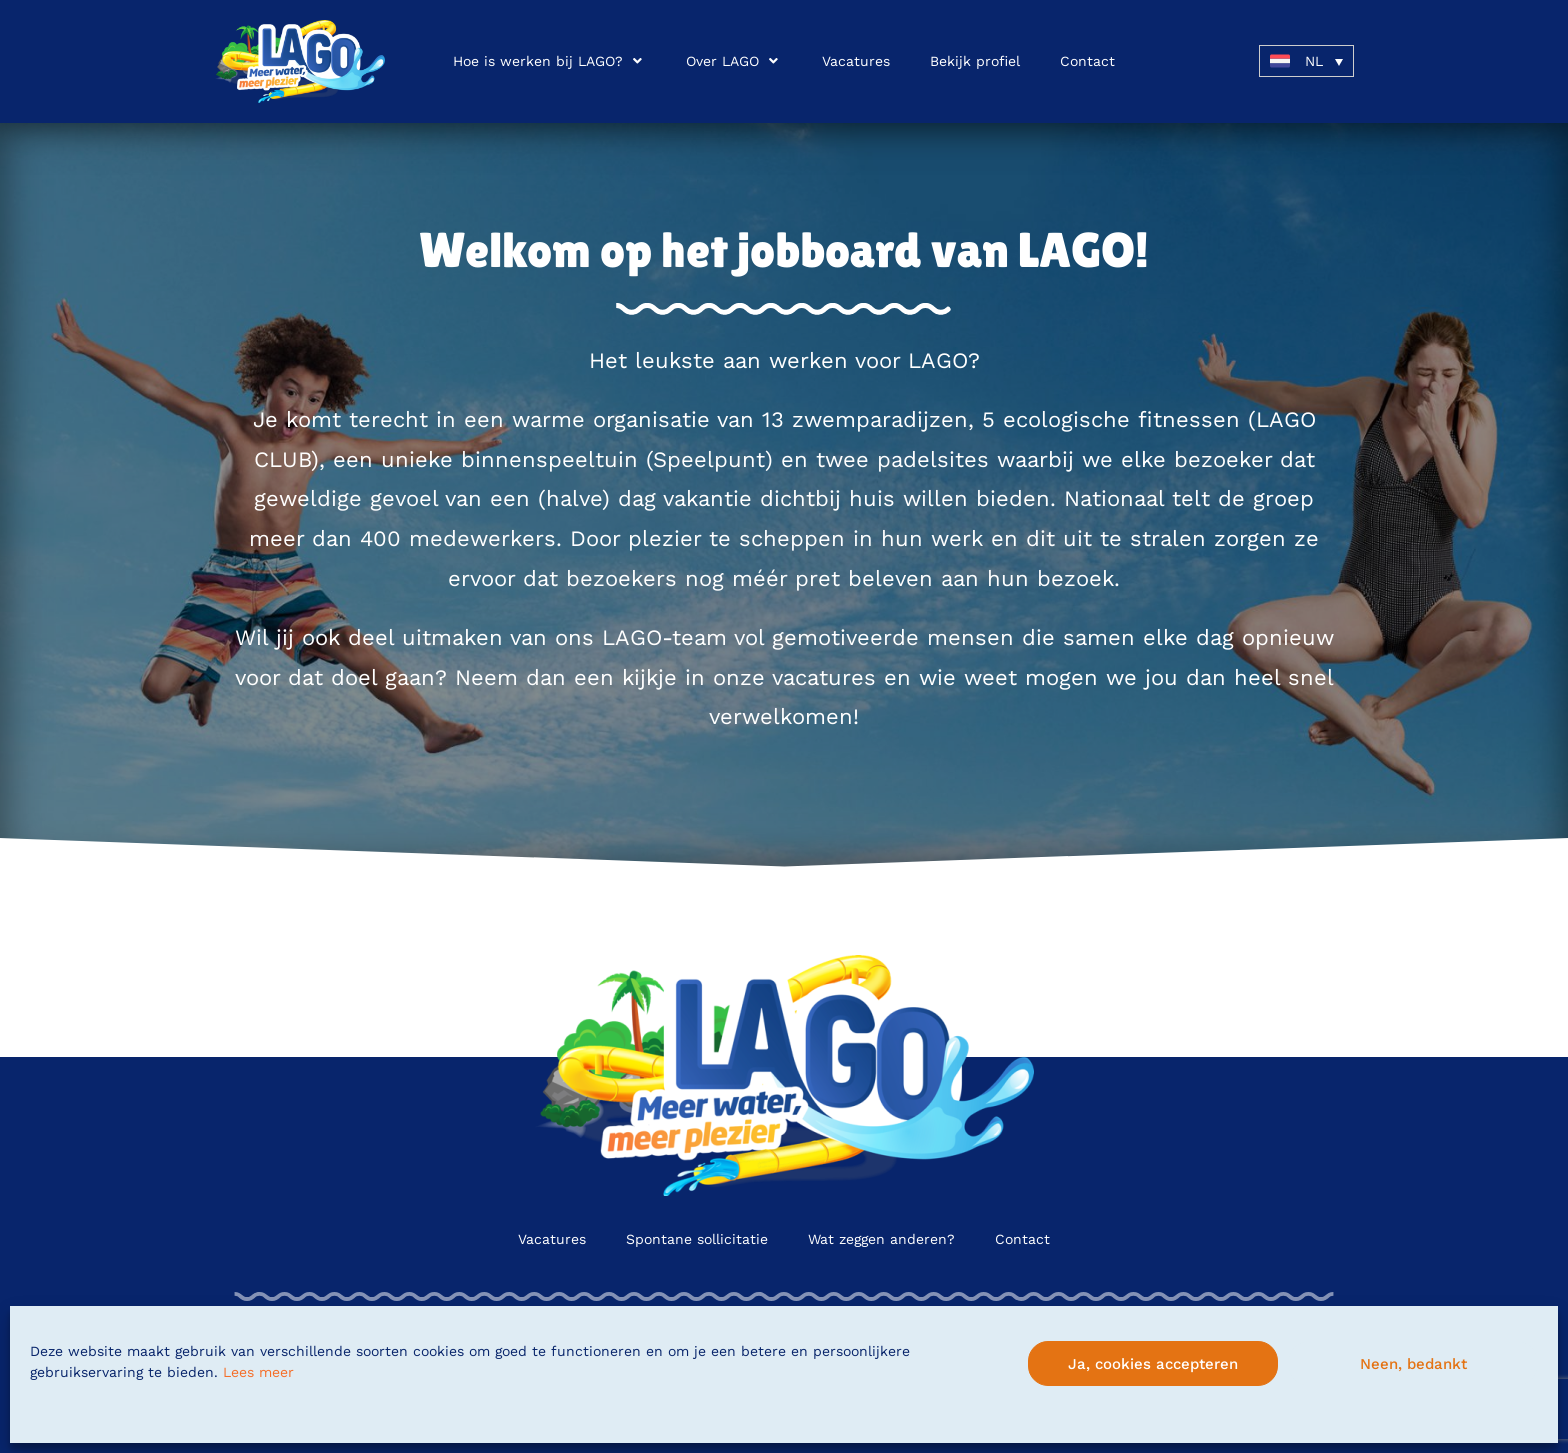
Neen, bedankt (1413, 1364)
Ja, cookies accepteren (1153, 1364)
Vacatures (552, 1239)
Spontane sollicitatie (697, 1239)
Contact (1022, 1239)
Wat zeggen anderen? (881, 1239)
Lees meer (258, 1372)
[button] (549, 61)
